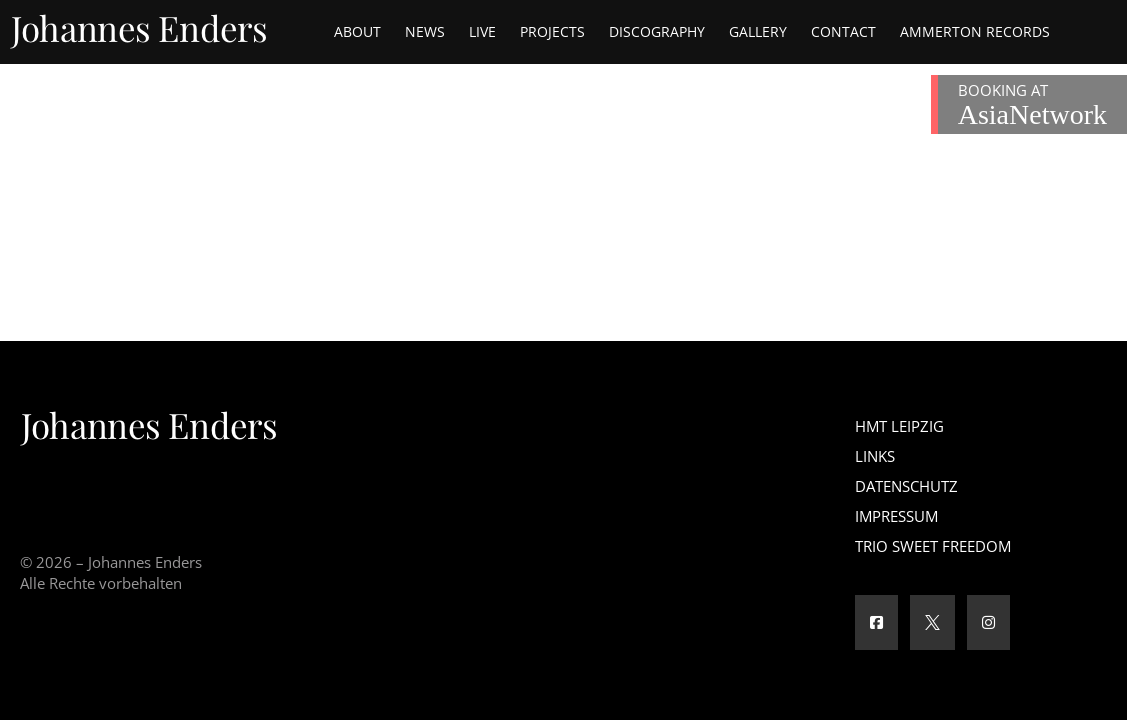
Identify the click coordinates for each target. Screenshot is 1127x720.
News (425, 31)
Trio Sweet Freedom (933, 546)
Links (875, 456)
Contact (843, 31)
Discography (657, 31)
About (357, 31)
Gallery (758, 31)
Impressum (896, 516)
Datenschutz (906, 486)
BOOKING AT (1032, 105)
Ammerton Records (975, 31)
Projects (552, 31)
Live (482, 31)
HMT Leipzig (899, 426)
